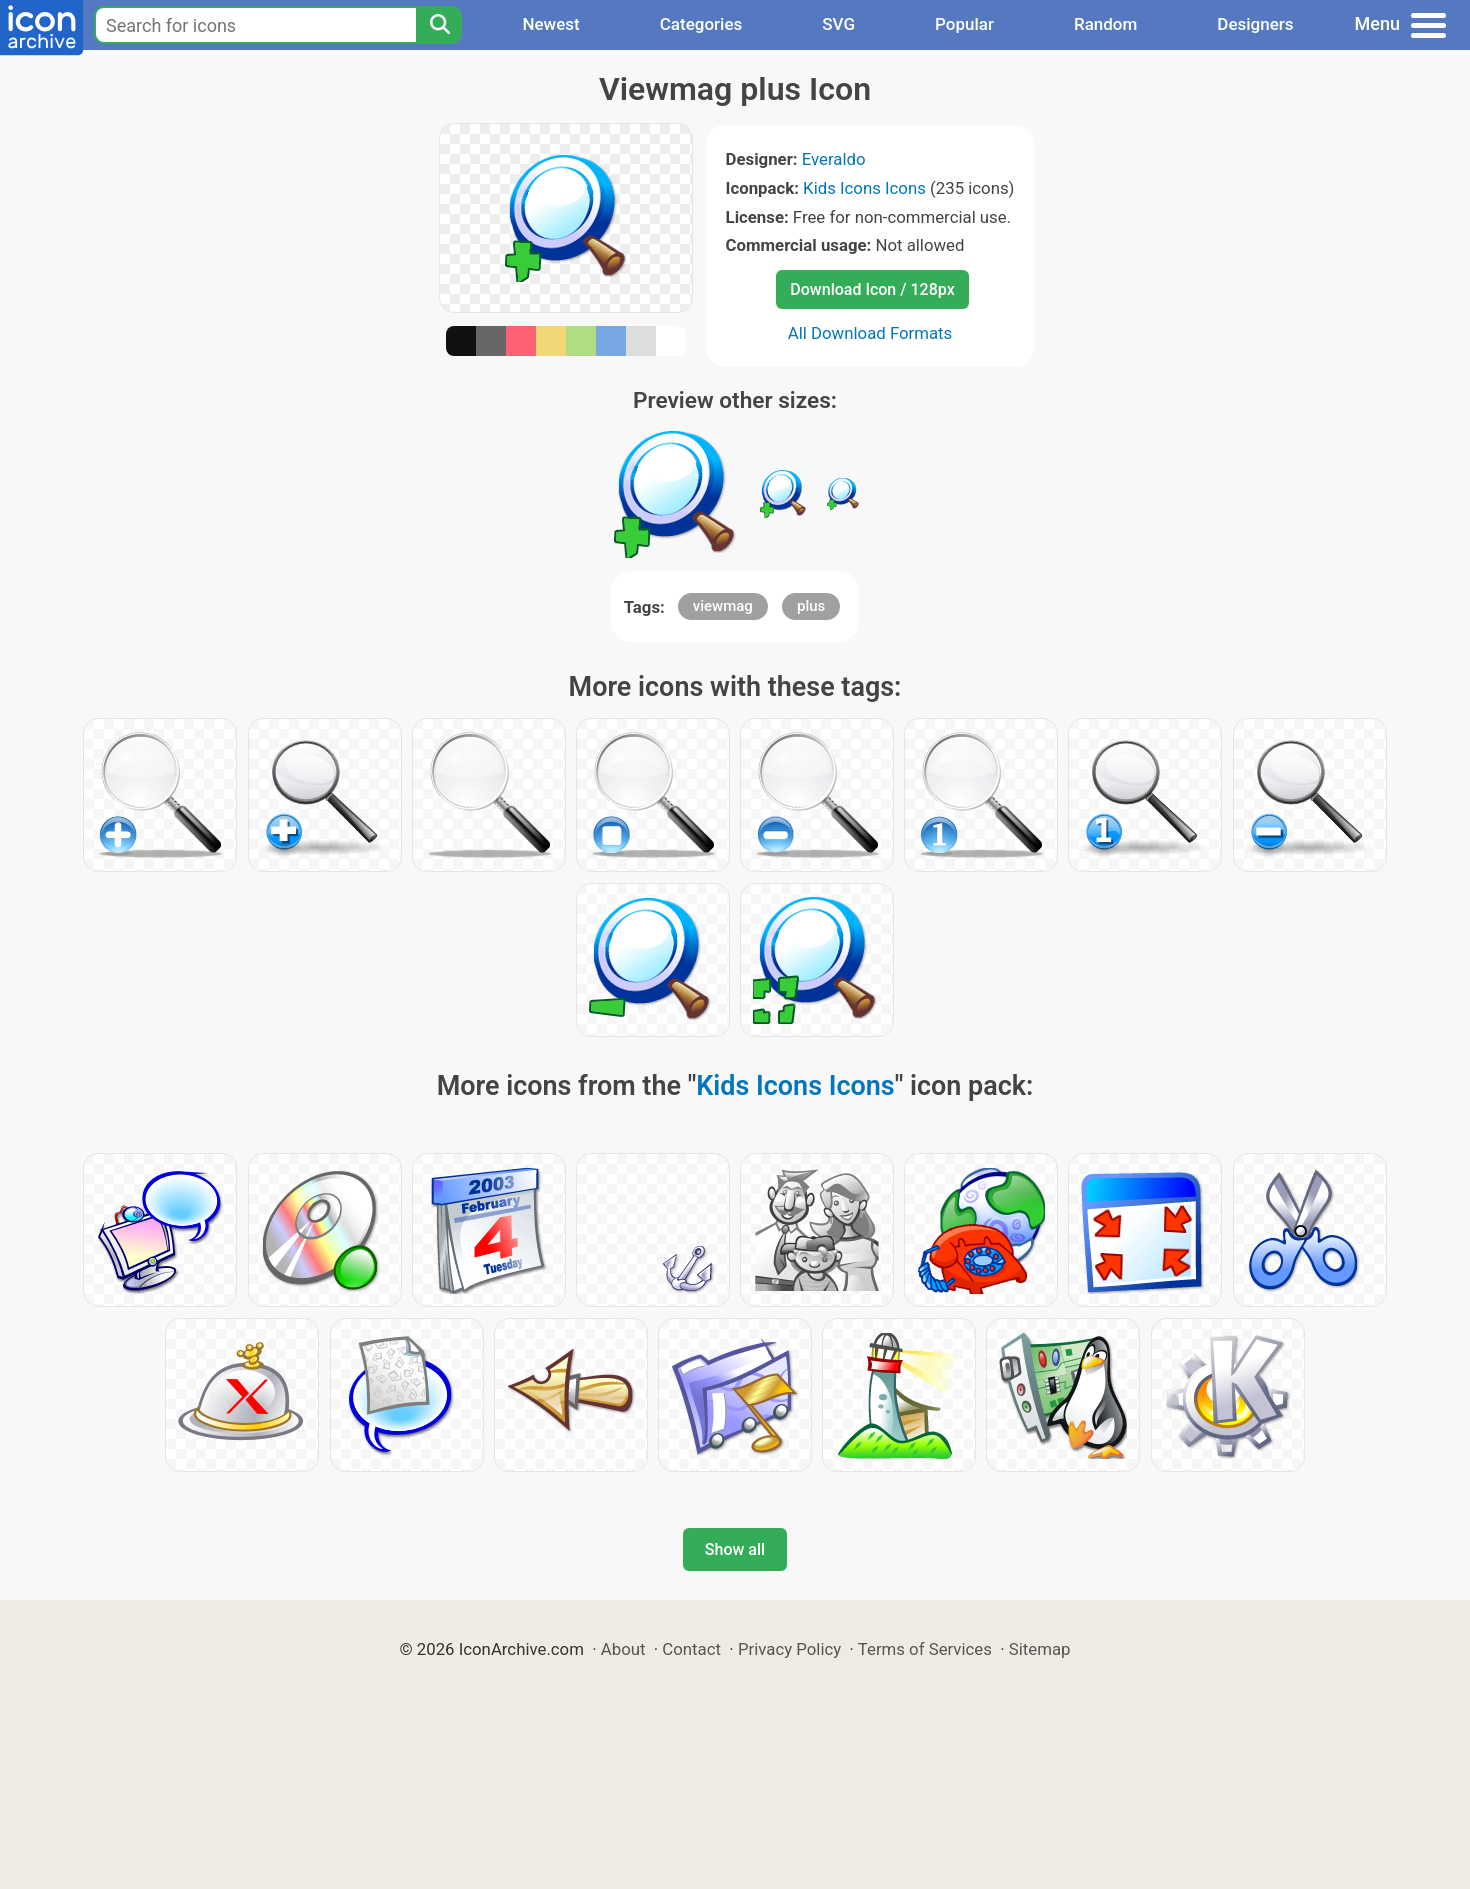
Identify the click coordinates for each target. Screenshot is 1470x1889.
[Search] (439, 25)
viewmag (723, 606)
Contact (691, 1649)
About (623, 1649)
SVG (838, 24)
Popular (964, 24)
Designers (1255, 24)
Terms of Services (925, 1649)
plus (811, 606)
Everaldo (834, 159)
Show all (735, 1549)
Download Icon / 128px (872, 289)
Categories (701, 24)
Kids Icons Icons (864, 188)
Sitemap (1040, 1649)
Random (1105, 24)
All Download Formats (870, 333)
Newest (550, 24)
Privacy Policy (789, 1649)
